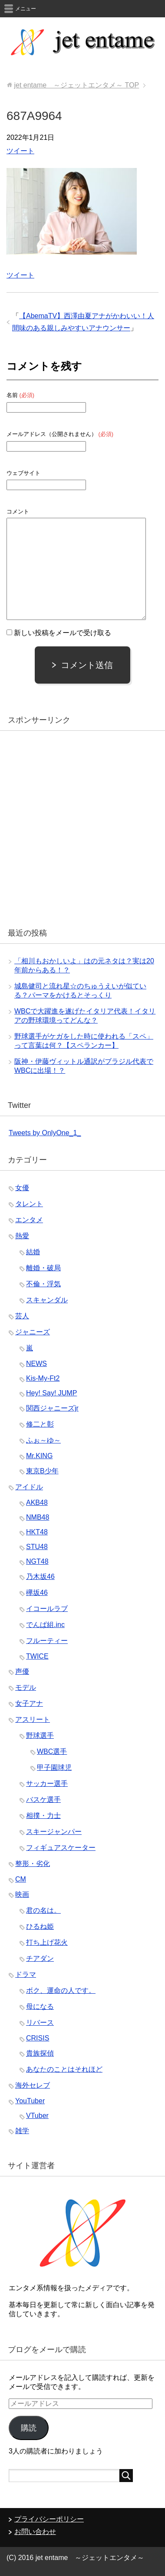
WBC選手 (52, 1751)
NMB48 (37, 1517)
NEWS (36, 1363)
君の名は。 (43, 1910)
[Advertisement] (82, 826)
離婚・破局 (43, 1268)
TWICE (37, 1656)
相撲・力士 (43, 1815)
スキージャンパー (54, 1831)
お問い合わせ (35, 2531)
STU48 (37, 1546)
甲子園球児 (54, 1767)
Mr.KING (39, 1455)
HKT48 (37, 1532)
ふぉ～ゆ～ (43, 1440)
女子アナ (29, 1703)
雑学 (22, 2130)
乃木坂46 (40, 1576)
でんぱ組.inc (45, 1624)
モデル (25, 1687)
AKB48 (37, 1502)
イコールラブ (47, 1608)
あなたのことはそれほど (64, 2069)
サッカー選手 (47, 1783)
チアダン (40, 1958)
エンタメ (29, 1219)
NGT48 (37, 1561)
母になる (40, 2006)
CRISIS (37, 2038)
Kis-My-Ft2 (42, 1378)
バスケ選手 (43, 1799)
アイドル (29, 1487)
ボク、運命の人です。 (61, 1990)
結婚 (33, 1252)
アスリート (32, 1719)
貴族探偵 (40, 2053)
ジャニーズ (32, 1332)
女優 (22, 1187)
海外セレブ (32, 2085)
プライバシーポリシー (49, 2519)
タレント (29, 1203)
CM (20, 1879)
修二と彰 (40, 1424)
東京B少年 (42, 1471)
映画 (22, 1894)
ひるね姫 (40, 1926)
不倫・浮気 (43, 1284)
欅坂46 (37, 1592)
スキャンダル (47, 1300)
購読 (28, 2428)
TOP (76, 85)
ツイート (20, 151)
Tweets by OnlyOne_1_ (45, 1132)
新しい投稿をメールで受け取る (62, 632)
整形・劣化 (32, 1863)
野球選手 (40, 1735)
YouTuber (30, 2101)
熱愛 (22, 1236)
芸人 (22, 1316)
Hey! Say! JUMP (51, 1393)
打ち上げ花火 (47, 1942)
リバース (40, 2022)
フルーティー (47, 1640)
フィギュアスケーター (61, 1847)
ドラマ (25, 1974)
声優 (22, 1671)
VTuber (37, 2115)
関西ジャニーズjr (52, 1408)
